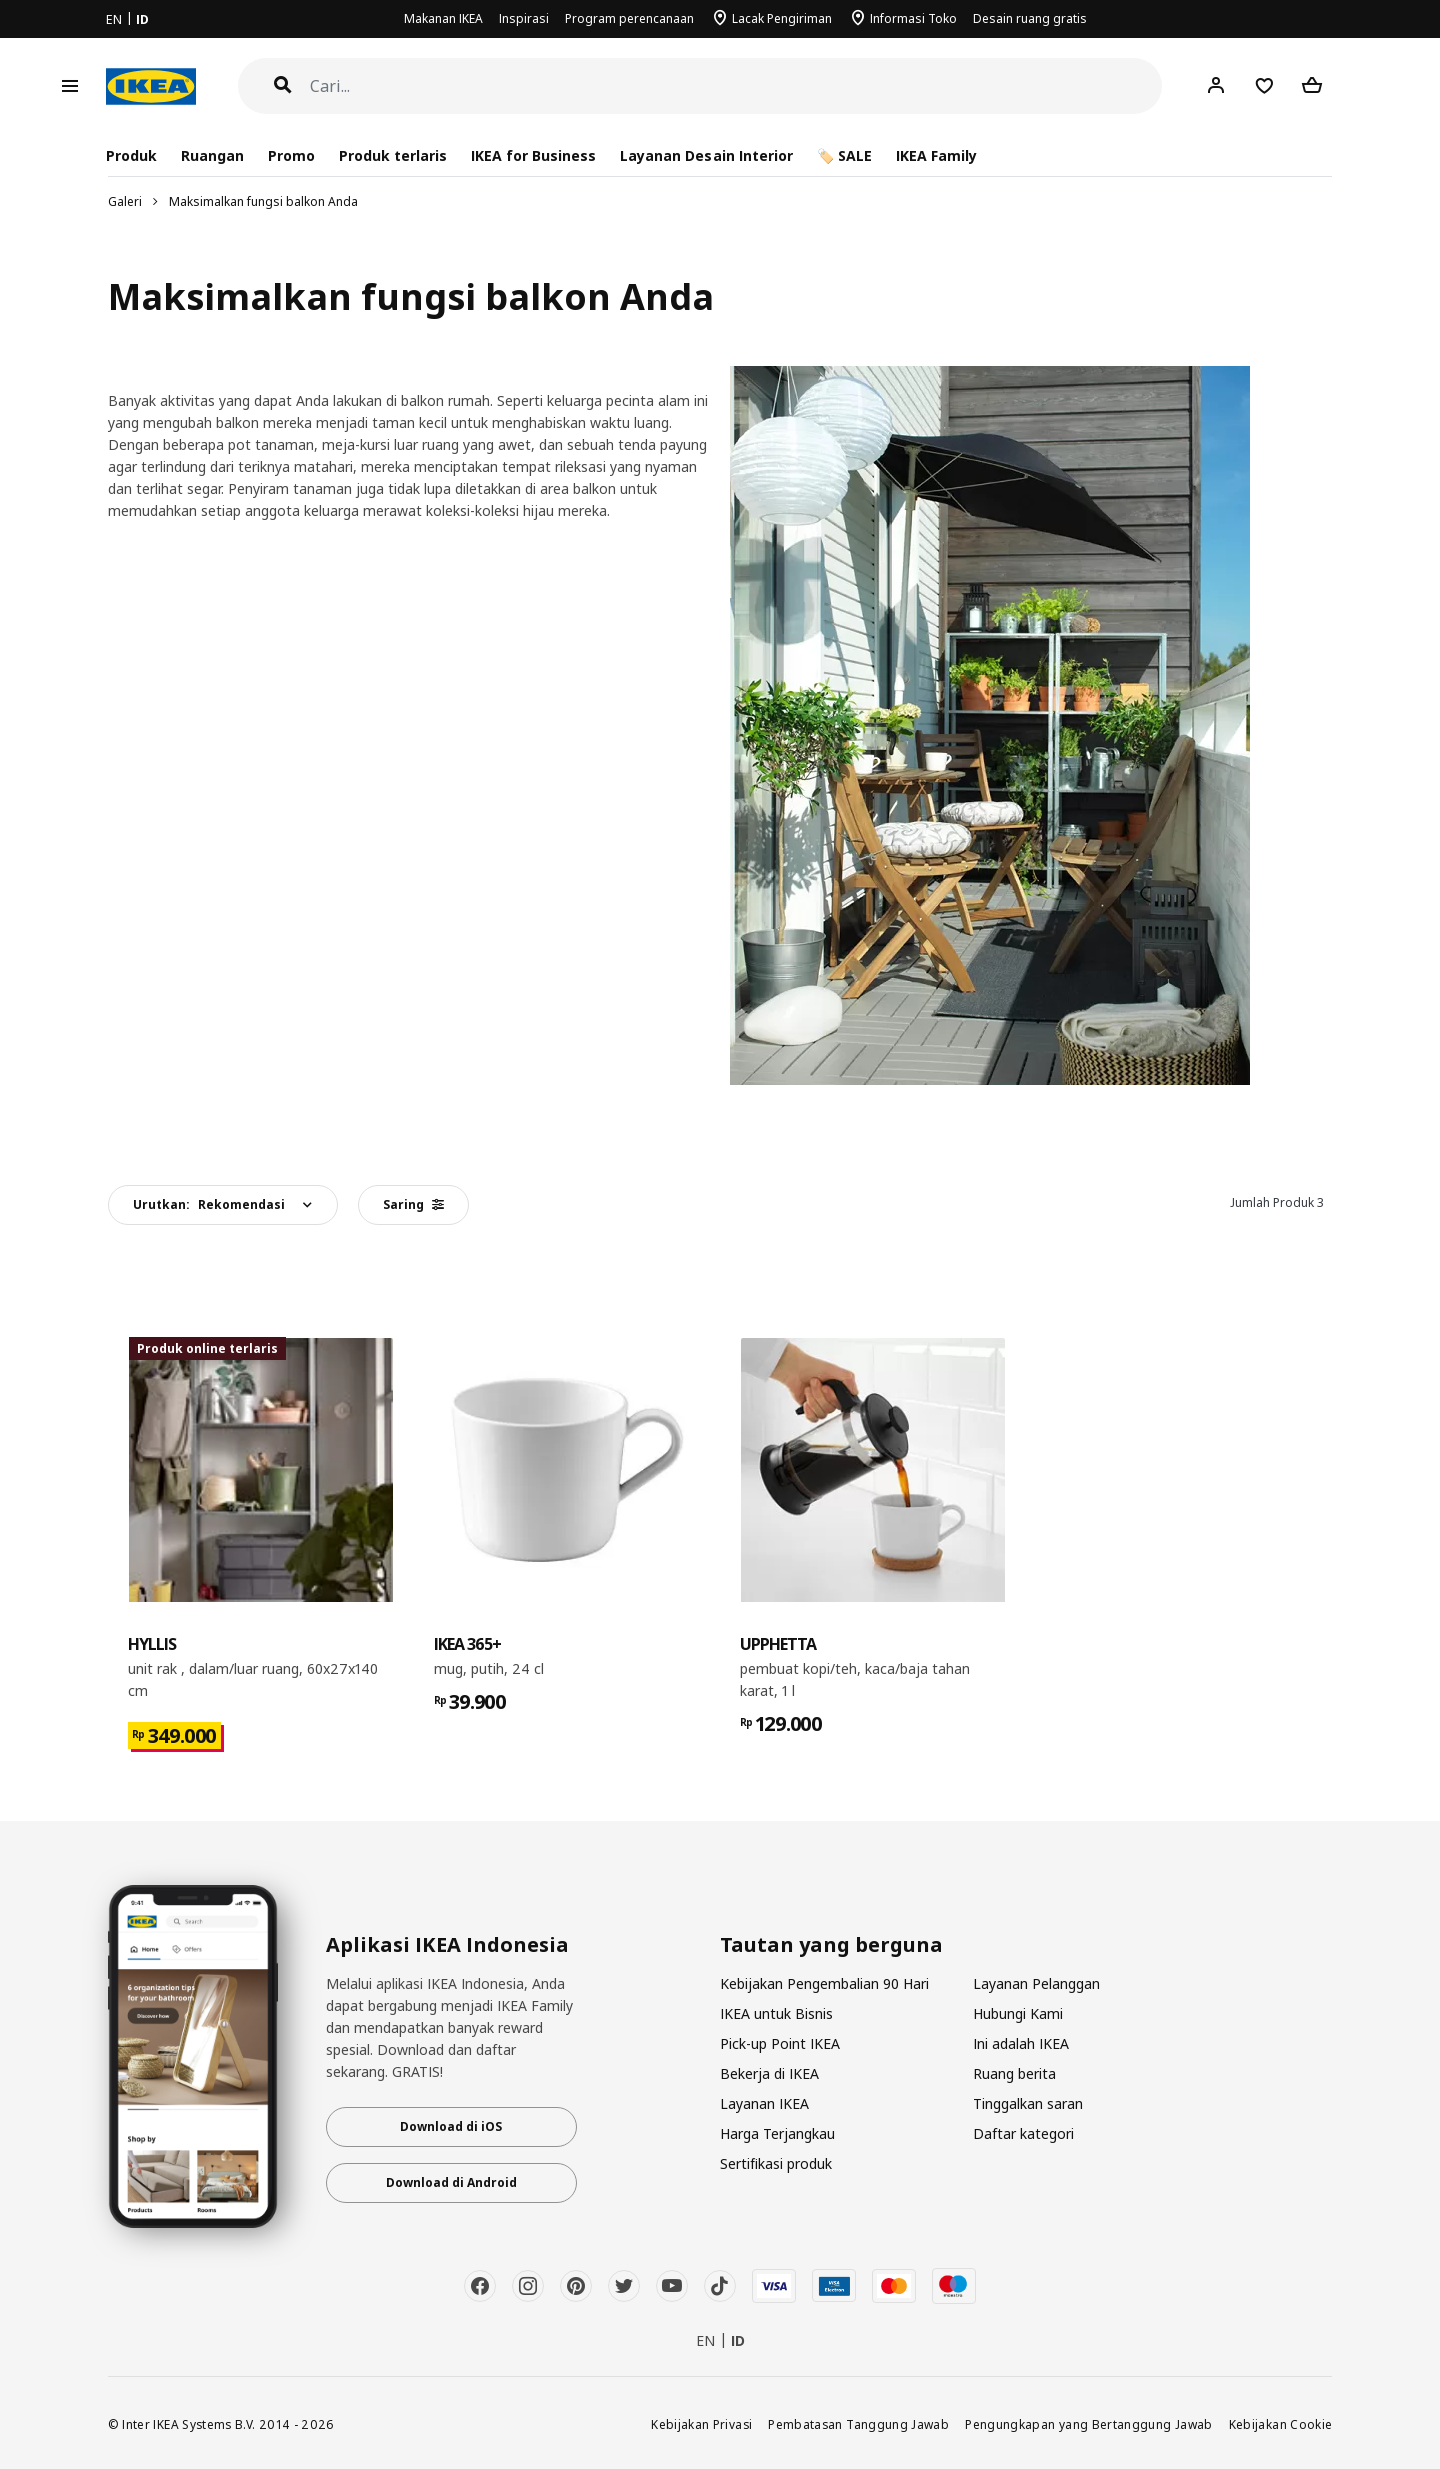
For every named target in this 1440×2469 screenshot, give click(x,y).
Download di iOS (451, 2126)
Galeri (125, 201)
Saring (413, 1204)
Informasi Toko (913, 18)
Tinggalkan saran (1028, 2103)
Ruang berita (1014, 2073)
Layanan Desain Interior (706, 155)
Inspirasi (524, 18)
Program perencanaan (629, 18)
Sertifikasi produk (776, 2163)
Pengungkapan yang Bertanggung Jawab (1089, 2424)
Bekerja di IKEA (769, 2073)
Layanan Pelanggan (1036, 1983)
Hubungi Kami (1018, 2013)
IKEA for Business (533, 155)
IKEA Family (936, 155)
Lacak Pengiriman (782, 18)
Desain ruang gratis (1030, 18)
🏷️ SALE (844, 155)
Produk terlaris (393, 155)
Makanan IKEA (443, 18)
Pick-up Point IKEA (780, 2043)
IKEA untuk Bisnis (776, 2013)
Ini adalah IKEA (1021, 2043)
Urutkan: (209, 1204)
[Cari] (736, 86)
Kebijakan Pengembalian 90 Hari (824, 1983)
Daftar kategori (1023, 2133)
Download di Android (451, 2182)
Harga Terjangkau (777, 2133)
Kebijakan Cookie (1281, 2424)
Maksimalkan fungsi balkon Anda (263, 201)
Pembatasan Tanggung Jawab (858, 2424)
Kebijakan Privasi (701, 2424)
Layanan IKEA (764, 2103)
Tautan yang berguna (831, 1945)
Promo (291, 155)
